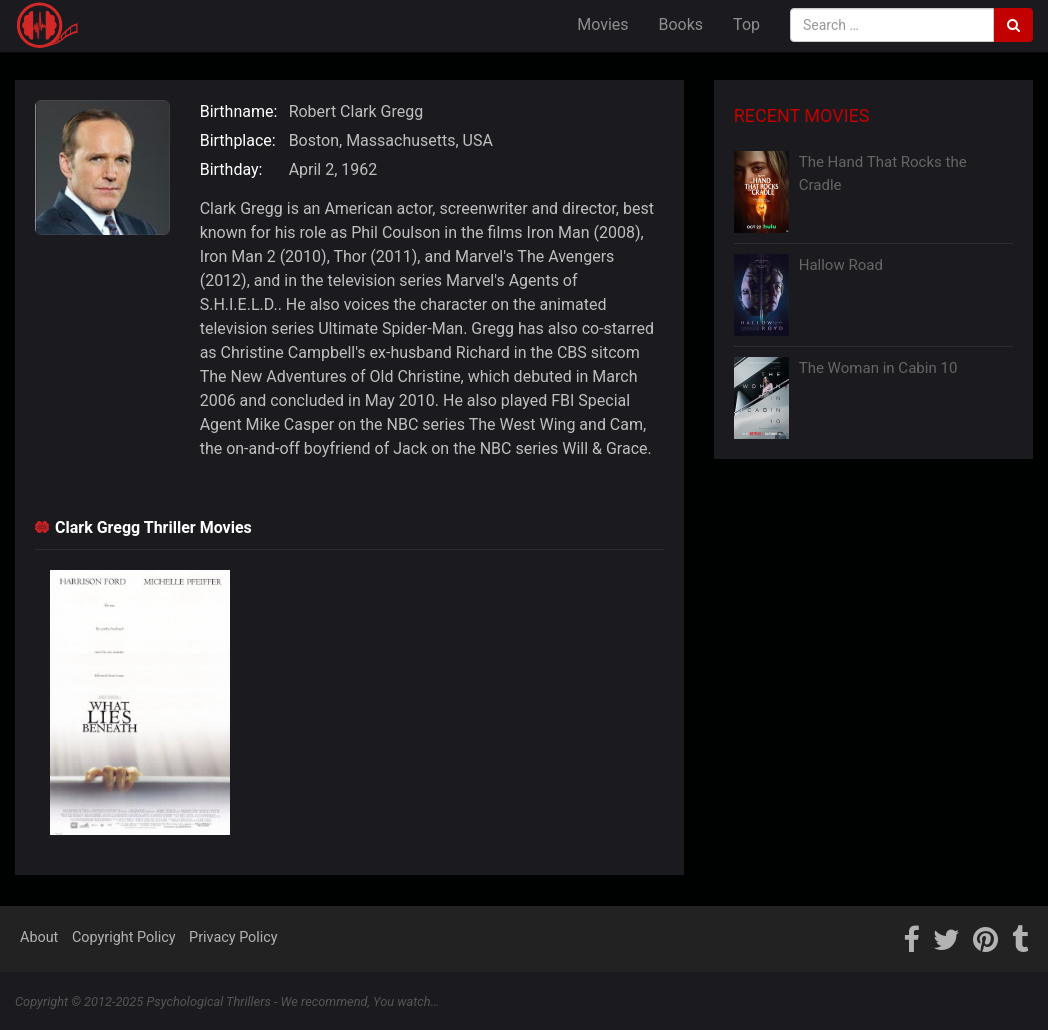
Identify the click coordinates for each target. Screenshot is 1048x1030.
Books (681, 24)
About (39, 937)
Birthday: (231, 169)
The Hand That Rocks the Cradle (883, 173)
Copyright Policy (124, 937)
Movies (602, 24)
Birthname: (239, 111)
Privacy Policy (233, 937)
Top (746, 24)
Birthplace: (238, 140)
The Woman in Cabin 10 (878, 368)
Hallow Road (841, 265)
